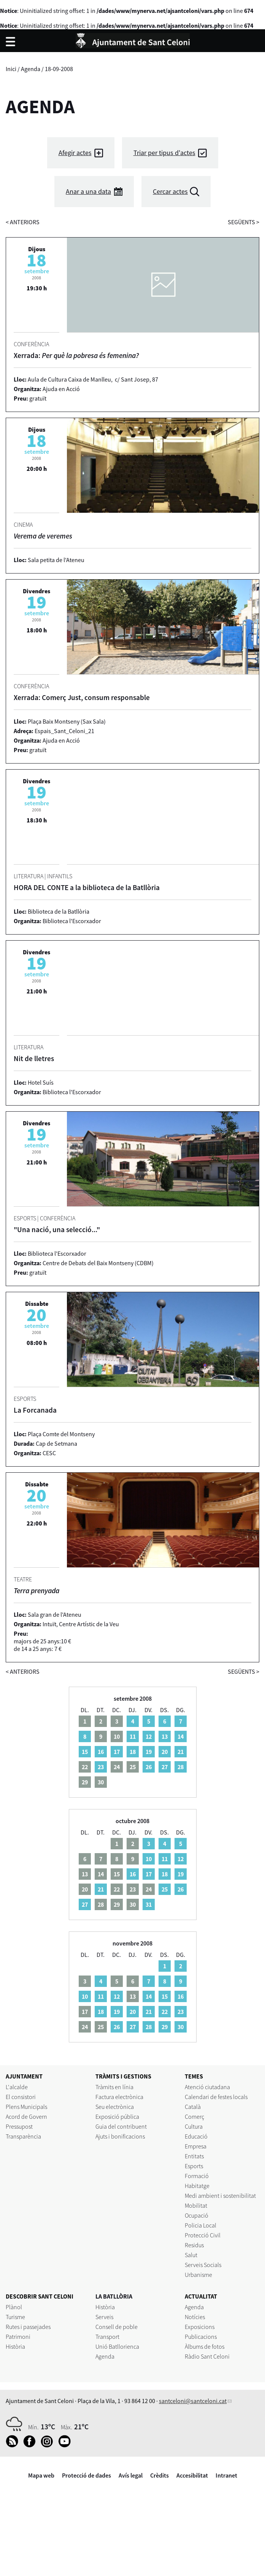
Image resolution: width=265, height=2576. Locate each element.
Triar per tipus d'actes (164, 152)
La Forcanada (35, 1410)
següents (243, 222)
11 (133, 1736)
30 (181, 2027)
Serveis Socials (203, 2265)
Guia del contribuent (121, 2126)
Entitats (194, 2156)
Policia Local (200, 2225)
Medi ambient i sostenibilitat (220, 2195)
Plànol (14, 2307)
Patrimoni (18, 2336)
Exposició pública (117, 2116)
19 (149, 1751)
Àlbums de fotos (204, 2346)
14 (181, 1736)
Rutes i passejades (28, 2326)
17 (117, 1751)
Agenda (30, 69)
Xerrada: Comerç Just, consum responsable (82, 697)
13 (165, 1736)
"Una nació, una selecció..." (57, 1229)
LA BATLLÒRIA (113, 2296)
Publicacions (201, 2336)
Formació (197, 2176)
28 (181, 1767)
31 (149, 1904)
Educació (196, 2136)
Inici (11, 69)
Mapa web (41, 2475)
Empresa (195, 2146)
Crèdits (159, 2475)
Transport (107, 2336)
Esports (194, 2166)
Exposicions (199, 2326)
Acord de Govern (26, 2116)
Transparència (23, 2136)
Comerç (194, 2116)
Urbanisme (198, 2274)
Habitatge (197, 2185)
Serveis (104, 2317)
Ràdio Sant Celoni (207, 2356)
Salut (191, 2255)
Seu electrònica (114, 2106)
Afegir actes (75, 152)
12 (149, 1736)
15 (85, 1751)
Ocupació (196, 2215)
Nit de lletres (34, 1058)
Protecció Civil (203, 2235)
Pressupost (19, 2126)
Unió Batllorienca (117, 2346)
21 (181, 1751)
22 (165, 2011)
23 (101, 1767)
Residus (194, 2245)
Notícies (195, 2317)
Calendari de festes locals (216, 2097)
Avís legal (131, 2475)
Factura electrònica (119, 2097)
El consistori (21, 2097)
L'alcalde (17, 2087)
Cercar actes (170, 191)
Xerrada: (76, 355)
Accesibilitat (192, 2475)
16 (101, 1751)
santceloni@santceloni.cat (193, 2401)
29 (165, 2027)
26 (149, 1767)
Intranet (226, 2475)
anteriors (23, 222)
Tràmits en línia (114, 2087)
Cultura (194, 2126)
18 (133, 1751)
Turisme (15, 2317)
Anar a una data (88, 191)
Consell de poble (116, 2326)
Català (193, 2106)
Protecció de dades (86, 2475)
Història (15, 2346)
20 (165, 1751)
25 (165, 1889)
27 (165, 1767)
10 (149, 1859)
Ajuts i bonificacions (120, 2136)
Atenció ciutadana (207, 2087)
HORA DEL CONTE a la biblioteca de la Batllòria (87, 887)
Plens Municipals (26, 2106)
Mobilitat (196, 2205)
